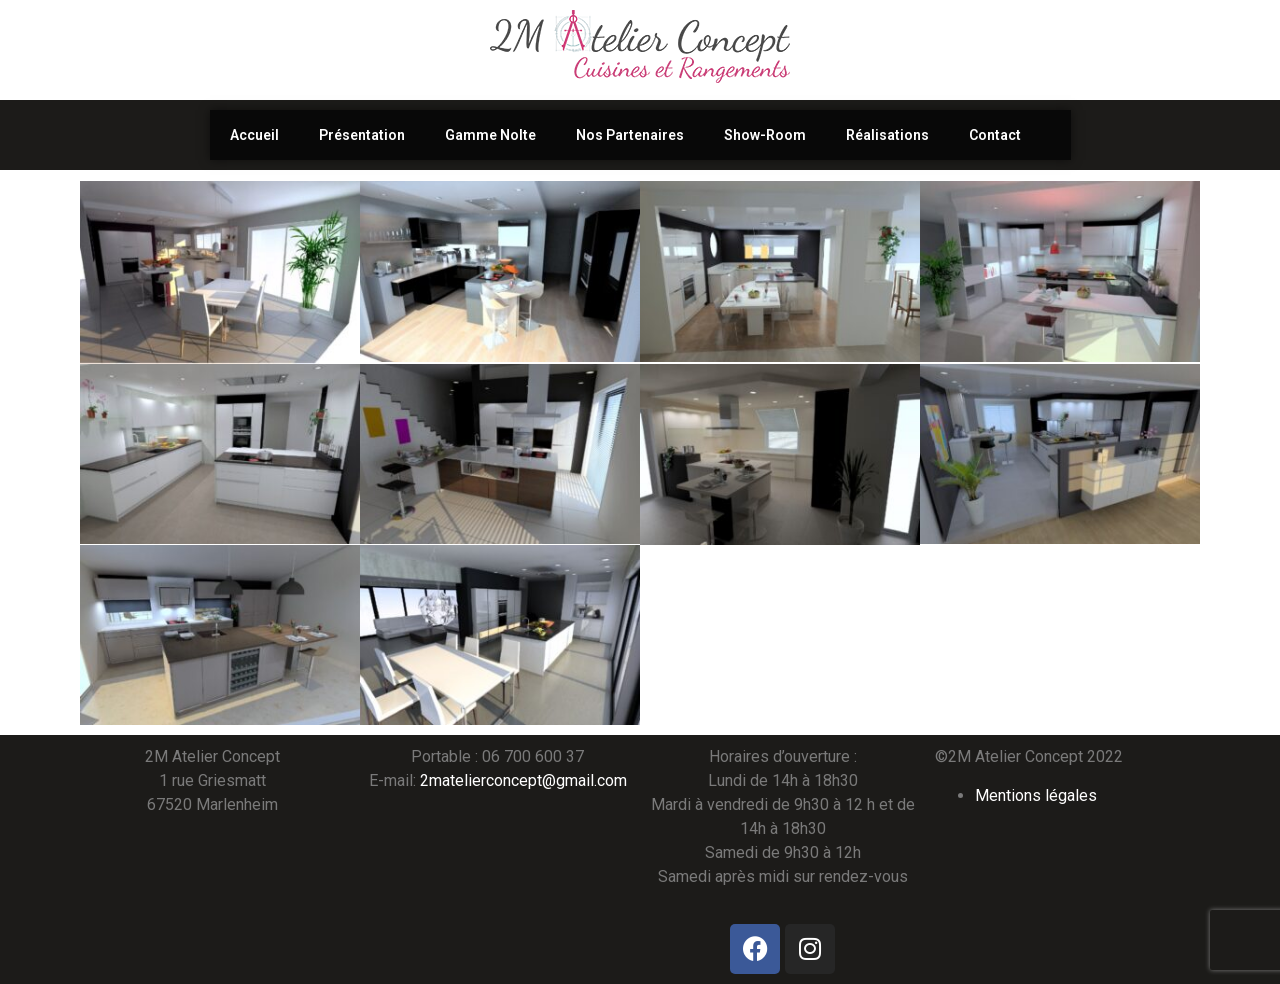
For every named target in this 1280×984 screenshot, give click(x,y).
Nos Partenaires (630, 135)
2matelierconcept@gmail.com (523, 780)
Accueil (254, 135)
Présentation (362, 135)
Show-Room (765, 135)
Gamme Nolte (490, 135)
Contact (995, 135)
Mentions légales (1036, 795)
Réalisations (887, 135)
